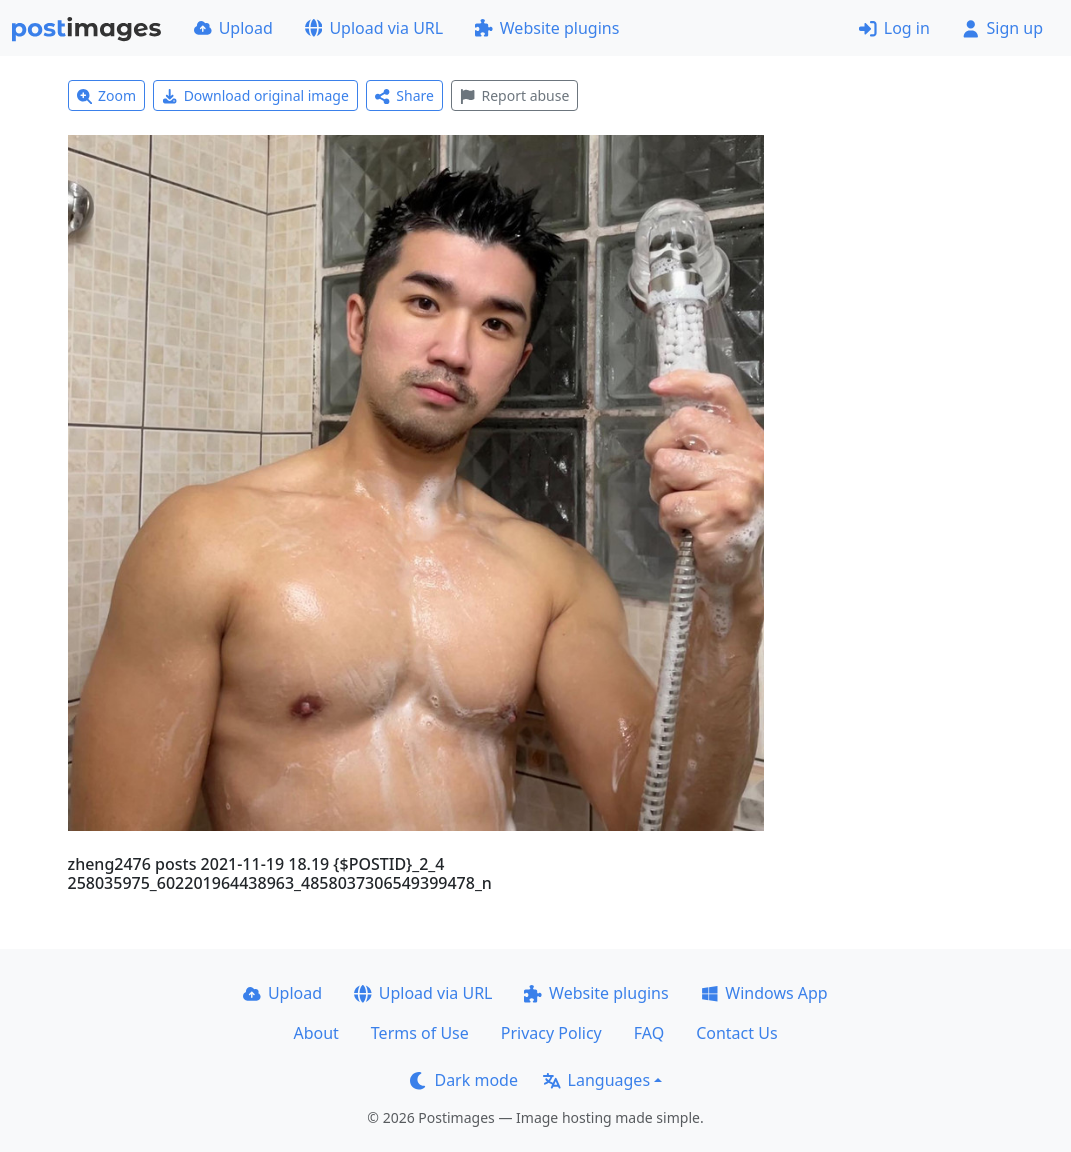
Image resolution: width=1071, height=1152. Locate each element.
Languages (596, 1080)
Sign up (1002, 28)
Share (404, 95)
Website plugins (547, 28)
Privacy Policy (551, 1033)
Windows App (764, 993)
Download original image (255, 95)
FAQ (649, 1033)
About (315, 1033)
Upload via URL (374, 28)
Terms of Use (420, 1033)
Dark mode (464, 1080)
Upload (233, 28)
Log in (894, 28)
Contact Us (736, 1033)
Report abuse (514, 95)
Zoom (107, 95)
